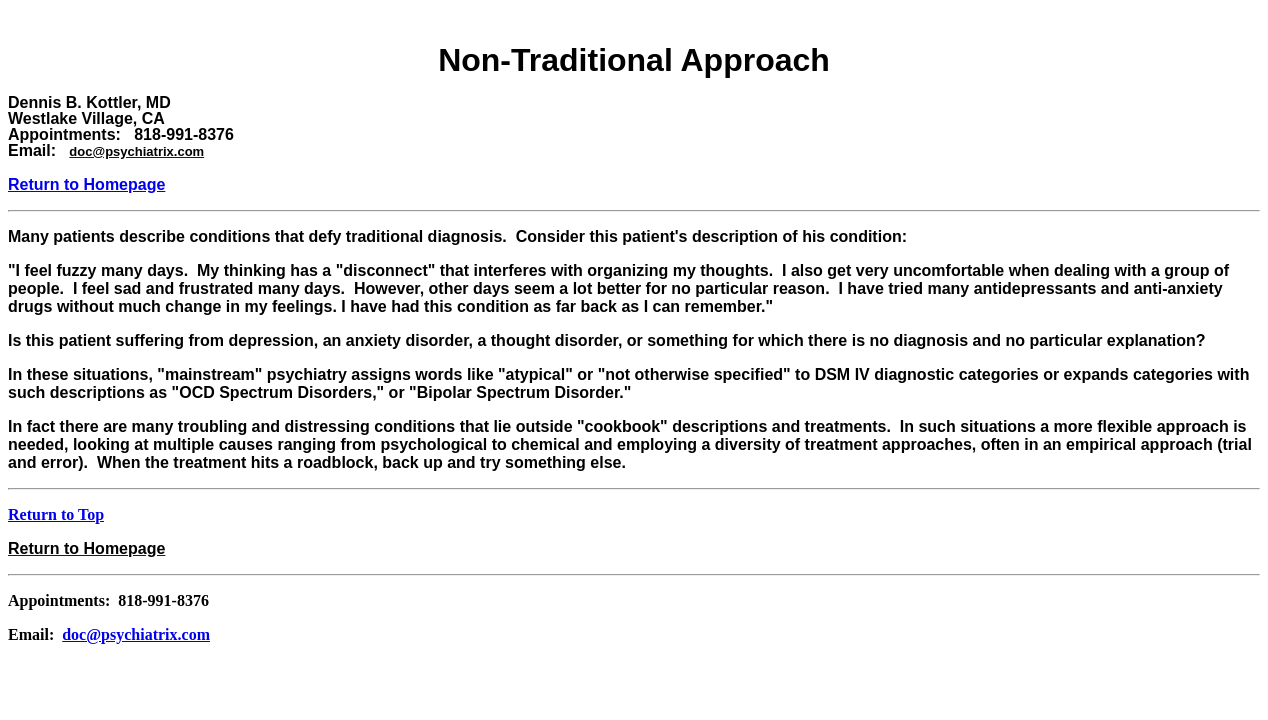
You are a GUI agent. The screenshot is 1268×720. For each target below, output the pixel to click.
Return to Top (56, 514)
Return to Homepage (86, 184)
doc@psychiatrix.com (136, 634)
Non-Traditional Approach (634, 60)
